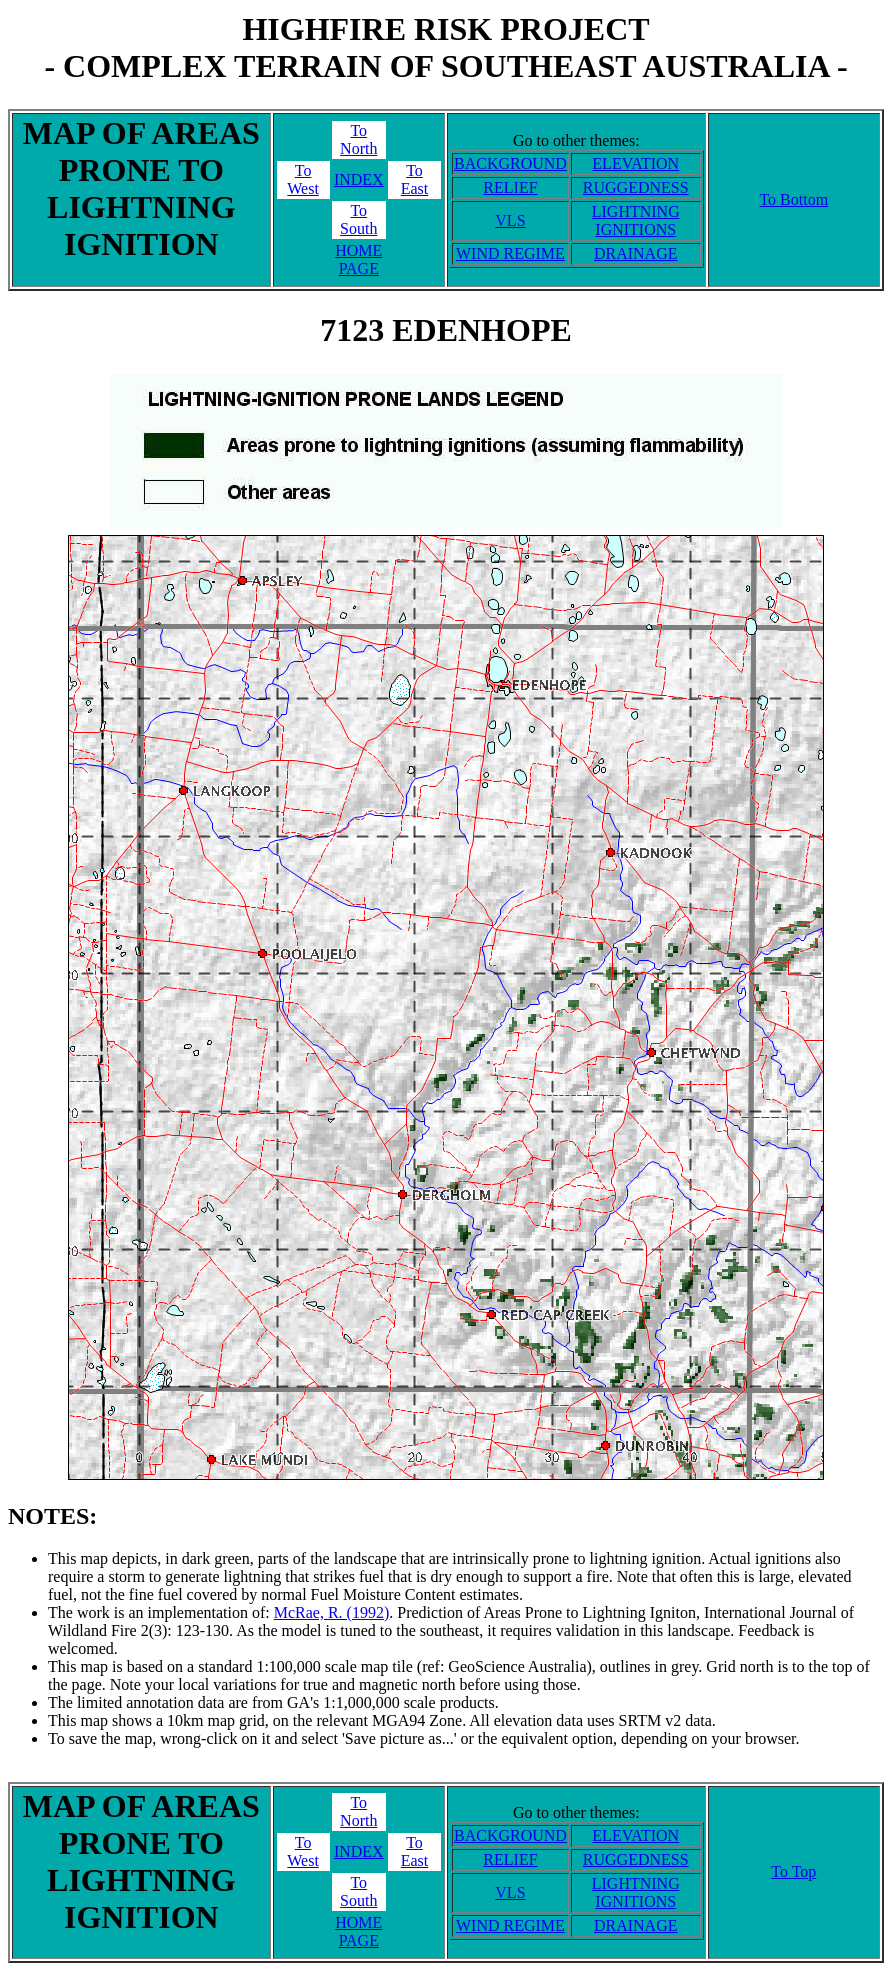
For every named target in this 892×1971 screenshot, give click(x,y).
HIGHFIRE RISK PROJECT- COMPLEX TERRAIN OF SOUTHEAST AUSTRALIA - (445, 47)
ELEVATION (635, 163)
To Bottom (793, 199)
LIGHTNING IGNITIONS (636, 220)
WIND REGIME (510, 253)
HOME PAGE (358, 259)
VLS (510, 220)
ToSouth (358, 219)
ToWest (303, 179)
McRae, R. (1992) (332, 1612)
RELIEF (510, 187)
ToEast (415, 179)
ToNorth (358, 139)
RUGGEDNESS (636, 187)
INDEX (359, 179)
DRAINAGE (636, 253)
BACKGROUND (510, 163)
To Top (793, 1871)
